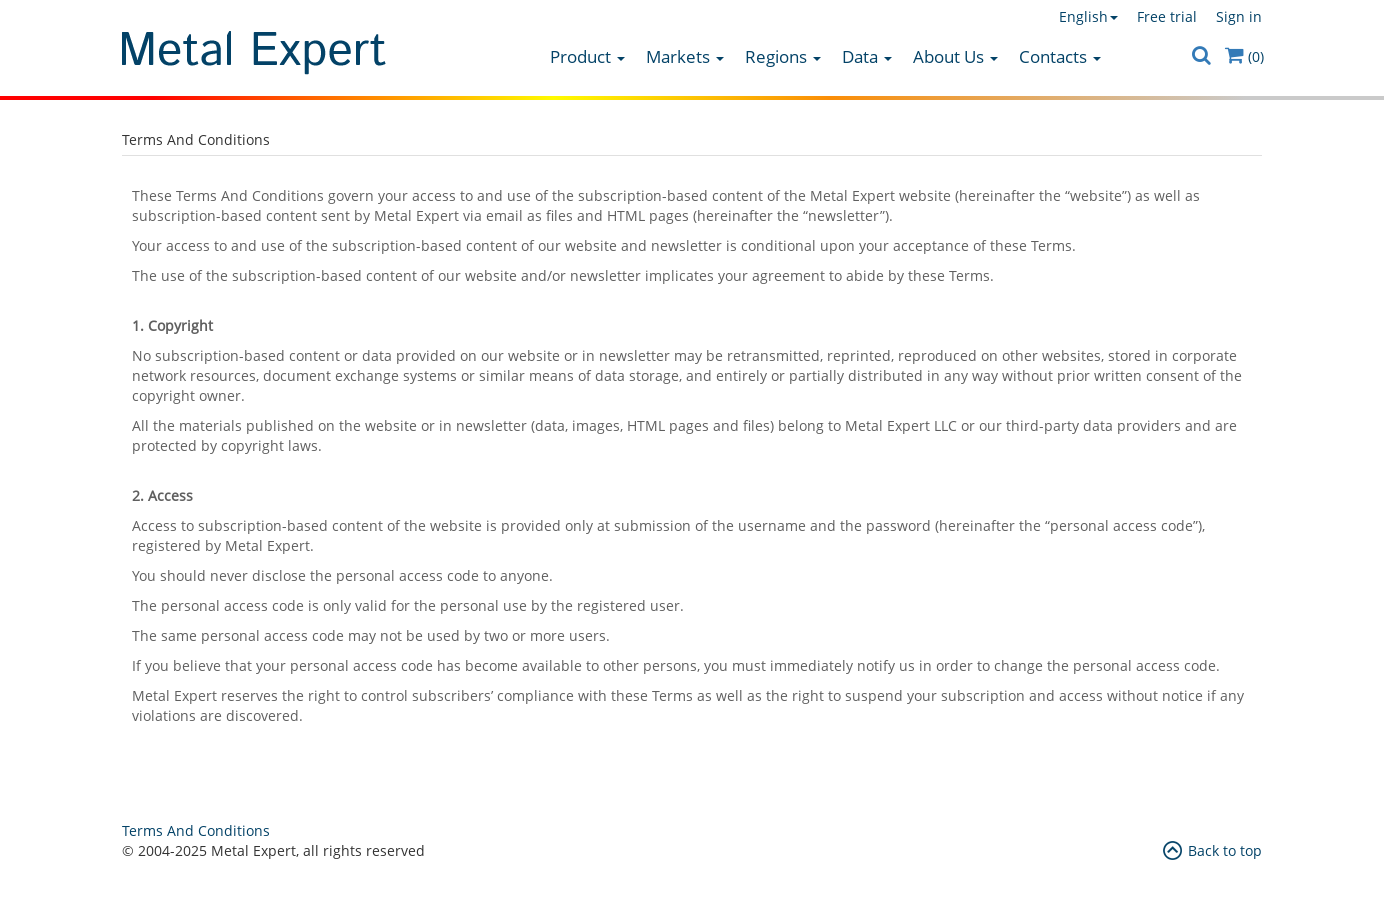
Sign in (1239, 16)
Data (867, 56)
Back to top (1212, 850)
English (1088, 16)
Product (587, 56)
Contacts (1060, 56)
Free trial (1167, 16)
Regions (783, 56)
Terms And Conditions (196, 830)
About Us (955, 56)
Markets (685, 56)
